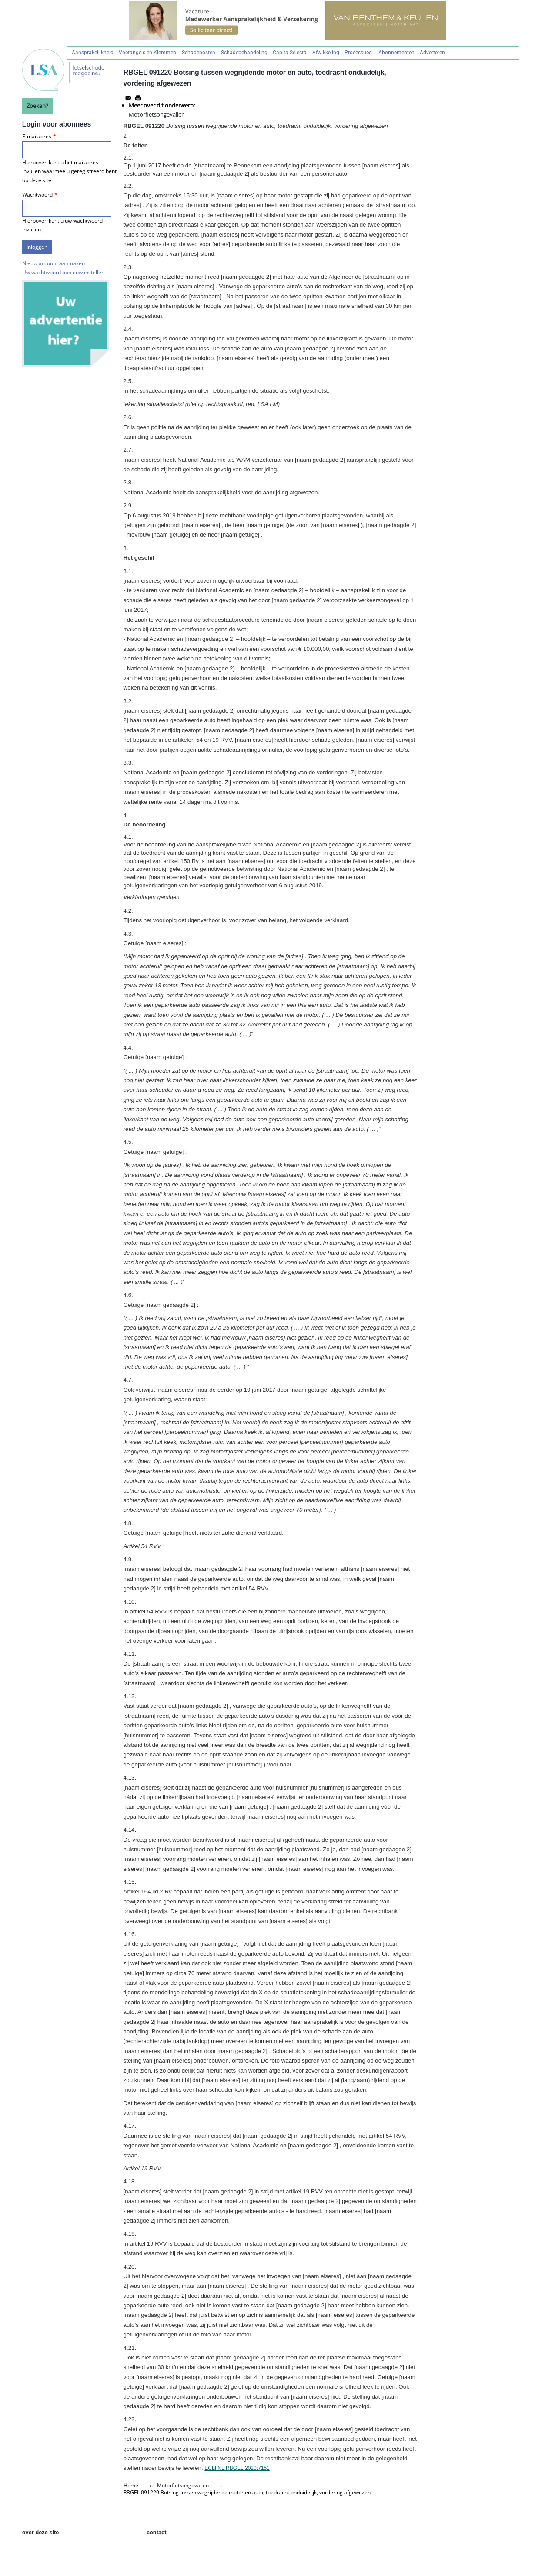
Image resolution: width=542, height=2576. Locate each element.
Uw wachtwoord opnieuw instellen (63, 272)
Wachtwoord (37, 194)
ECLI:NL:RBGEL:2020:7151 (236, 2468)
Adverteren (432, 53)
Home (131, 2485)
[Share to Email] (128, 98)
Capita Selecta (290, 53)
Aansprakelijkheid (93, 53)
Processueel (359, 53)
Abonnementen (396, 53)
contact (157, 2532)
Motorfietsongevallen (157, 114)
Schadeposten (198, 53)
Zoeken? (37, 106)
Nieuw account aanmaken (53, 263)
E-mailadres (36, 136)
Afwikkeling (325, 53)
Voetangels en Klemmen (147, 53)
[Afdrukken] (138, 98)
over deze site (40, 2532)
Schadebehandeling (244, 53)
